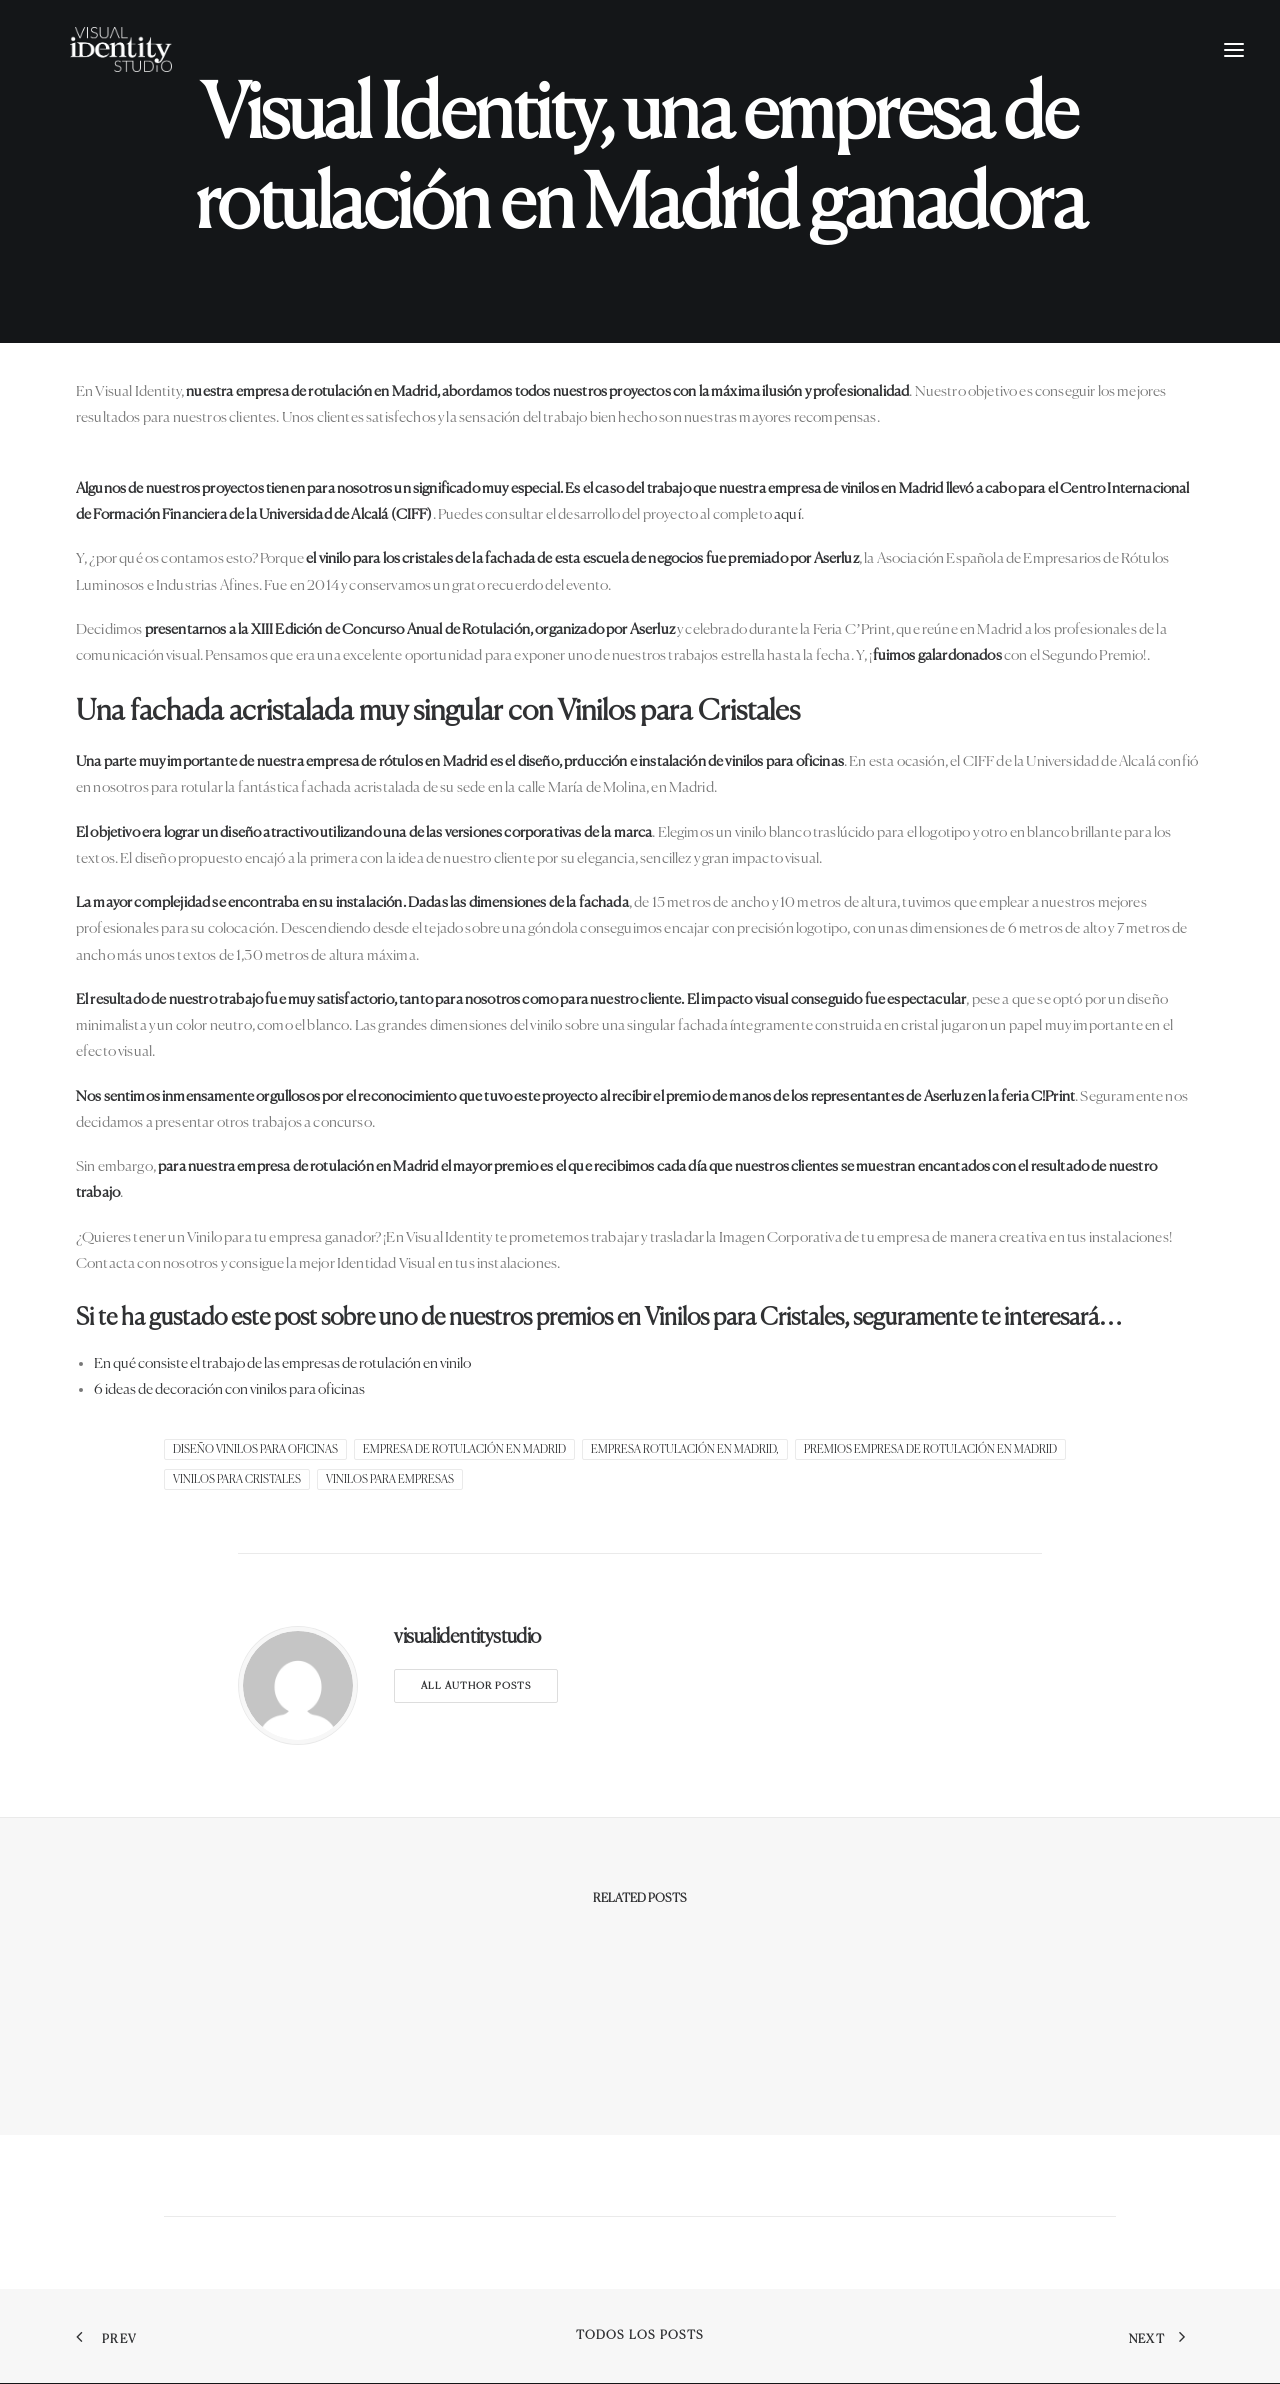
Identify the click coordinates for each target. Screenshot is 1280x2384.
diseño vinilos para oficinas (255, 1449)
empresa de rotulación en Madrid (336, 391)
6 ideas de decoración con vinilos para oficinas (229, 1389)
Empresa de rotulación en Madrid (464, 1449)
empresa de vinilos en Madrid (856, 488)
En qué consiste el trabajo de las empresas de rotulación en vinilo (282, 1363)
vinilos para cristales (237, 1479)
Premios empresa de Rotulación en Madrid (930, 1449)
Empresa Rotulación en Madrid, (685, 1449)
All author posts (476, 1686)
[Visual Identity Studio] (149, 77)
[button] (1234, 77)
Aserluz (836, 558)
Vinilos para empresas (390, 1479)
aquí (787, 514)
